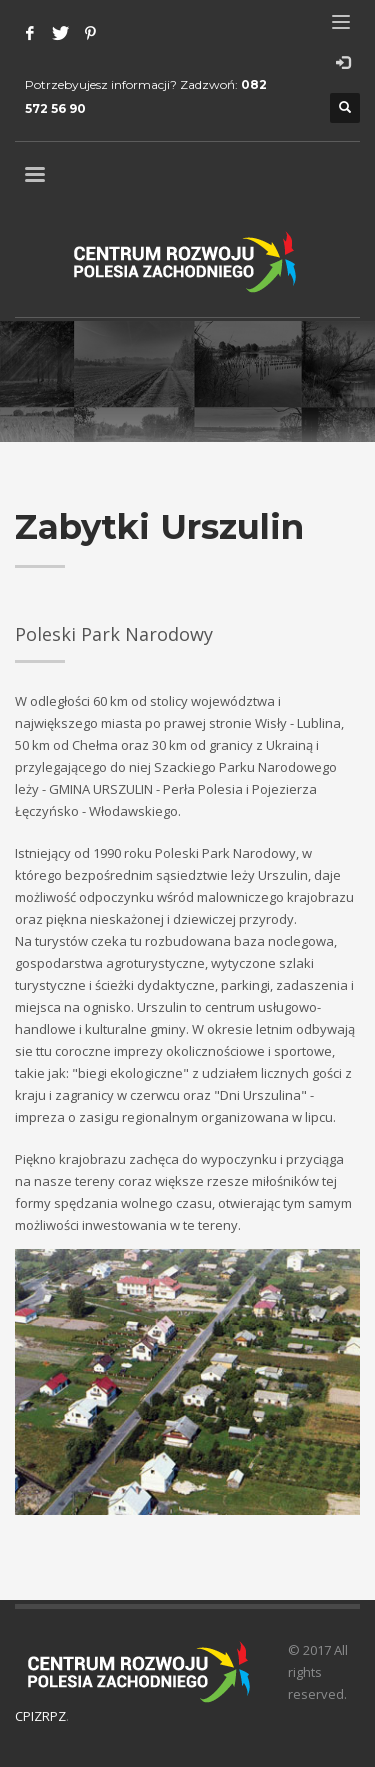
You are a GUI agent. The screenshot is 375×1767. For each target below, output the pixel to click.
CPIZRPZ (40, 1716)
